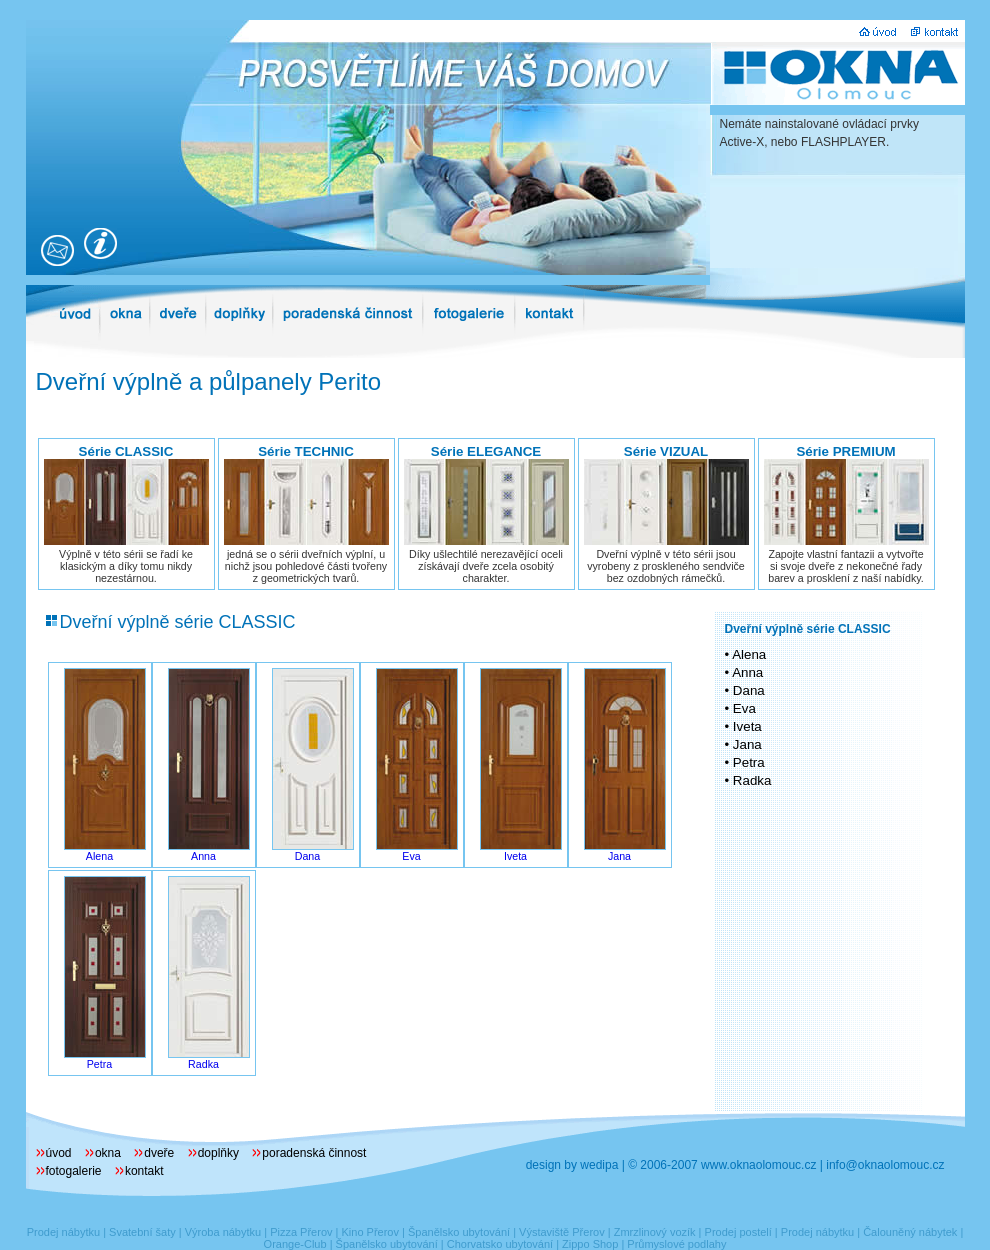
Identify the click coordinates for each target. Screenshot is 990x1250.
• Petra (745, 762)
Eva (411, 856)
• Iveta (743, 726)
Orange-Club (295, 1244)
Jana (619, 856)
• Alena (746, 654)
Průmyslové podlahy (676, 1244)
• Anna (744, 672)
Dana (307, 856)
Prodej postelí (738, 1232)
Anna (203, 856)
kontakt (144, 1171)
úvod (59, 1153)
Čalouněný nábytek (910, 1232)
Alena (99, 856)
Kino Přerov (369, 1232)
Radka (203, 1064)
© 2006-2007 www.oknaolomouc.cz (722, 1165)
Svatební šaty (142, 1232)
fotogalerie (74, 1171)
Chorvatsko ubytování (500, 1244)
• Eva (740, 708)
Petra (99, 1064)
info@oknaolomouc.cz (885, 1165)
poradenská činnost (314, 1153)
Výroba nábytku (223, 1232)
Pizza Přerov (301, 1232)
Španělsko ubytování (459, 1232)
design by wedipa (572, 1165)
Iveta (515, 856)
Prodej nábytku (63, 1232)
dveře (159, 1153)
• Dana (745, 690)
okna (108, 1153)
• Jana (743, 744)
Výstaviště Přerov (562, 1232)
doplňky (218, 1153)
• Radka (748, 780)
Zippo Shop (590, 1244)
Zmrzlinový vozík (655, 1232)
